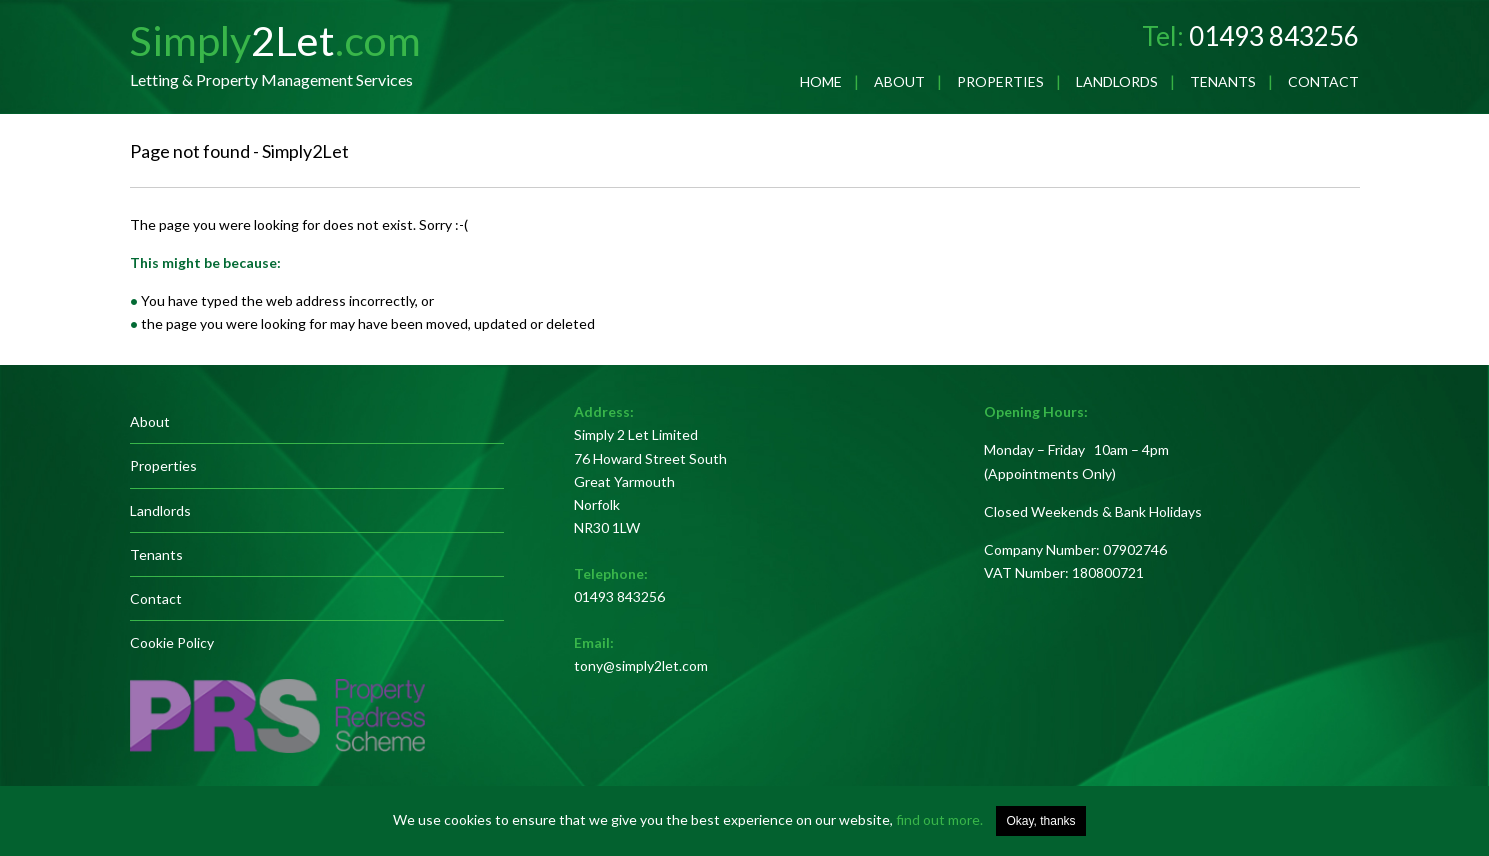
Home (821, 81)
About (899, 81)
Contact (1323, 81)
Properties (1000, 81)
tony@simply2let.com (641, 665)
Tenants (1223, 81)
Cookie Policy (172, 642)
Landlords (1117, 81)
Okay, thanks (1040, 821)
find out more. (939, 819)
